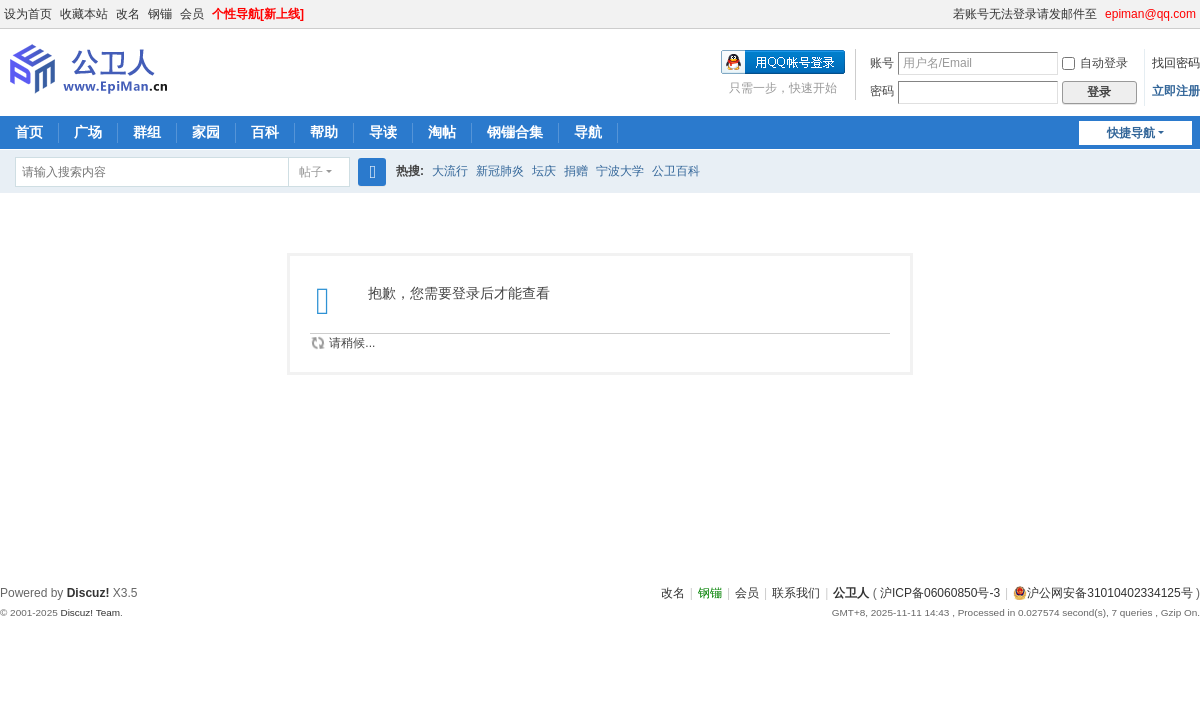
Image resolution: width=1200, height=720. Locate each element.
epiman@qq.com (1150, 14)
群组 (147, 132)
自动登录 (1095, 63)
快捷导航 (1131, 133)
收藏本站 (84, 14)
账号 (882, 63)
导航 (588, 132)
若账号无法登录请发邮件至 (1025, 14)
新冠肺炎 (500, 171)
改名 (128, 14)
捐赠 (576, 171)
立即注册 (1176, 91)
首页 (29, 132)
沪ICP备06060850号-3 (940, 593)
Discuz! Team (90, 612)
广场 (88, 132)
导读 (383, 132)
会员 (192, 14)
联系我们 (796, 593)
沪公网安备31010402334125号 (1102, 593)
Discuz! (88, 593)
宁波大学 (620, 171)
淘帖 (442, 132)
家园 (206, 132)
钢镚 (160, 14)
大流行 (450, 171)
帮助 (324, 132)
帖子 (311, 172)
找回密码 (1176, 63)
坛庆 (544, 171)
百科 (265, 132)
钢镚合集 (515, 132)
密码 (882, 91)
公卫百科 (676, 171)
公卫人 (851, 593)
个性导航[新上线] (258, 14)
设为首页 (28, 14)
